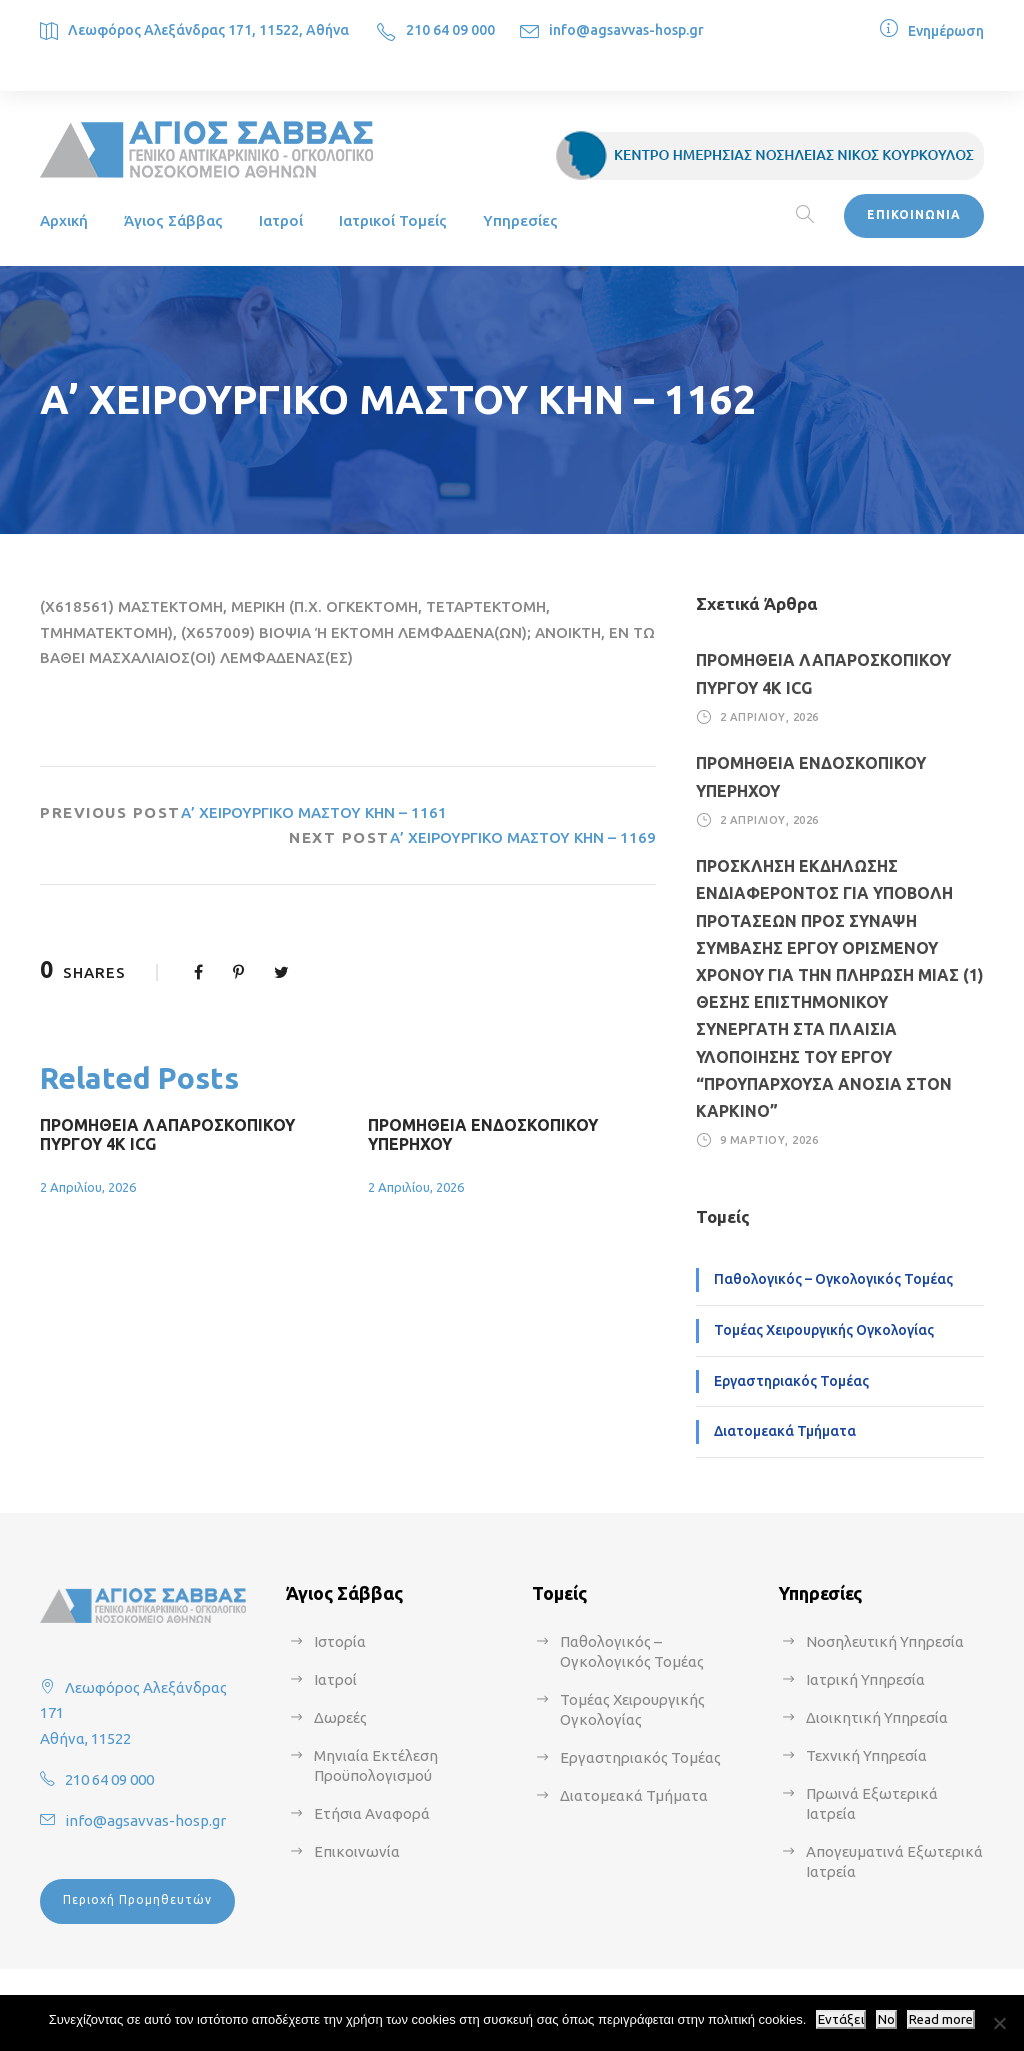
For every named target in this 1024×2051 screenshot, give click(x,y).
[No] (999, 2023)
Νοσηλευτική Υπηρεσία (885, 1641)
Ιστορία (340, 1641)
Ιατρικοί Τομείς (393, 220)
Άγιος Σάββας (173, 220)
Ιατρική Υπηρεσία (865, 1679)
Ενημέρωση (946, 31)
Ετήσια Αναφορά (372, 1813)
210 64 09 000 (450, 30)
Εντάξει (841, 2019)
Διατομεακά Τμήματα (785, 1431)
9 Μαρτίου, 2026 (769, 1140)
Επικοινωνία (357, 1851)
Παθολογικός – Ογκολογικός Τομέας (833, 1279)
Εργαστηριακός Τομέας (791, 1381)
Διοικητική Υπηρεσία (877, 1717)
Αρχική (64, 220)
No (886, 2019)
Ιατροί (281, 220)
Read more (941, 2019)
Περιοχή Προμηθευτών (137, 1899)
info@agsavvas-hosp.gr (626, 30)
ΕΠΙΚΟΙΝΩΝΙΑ (914, 214)
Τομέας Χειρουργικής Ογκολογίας (824, 1330)
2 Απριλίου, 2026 (88, 1187)
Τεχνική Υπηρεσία (866, 1755)
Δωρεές (340, 1717)
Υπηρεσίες (520, 220)
